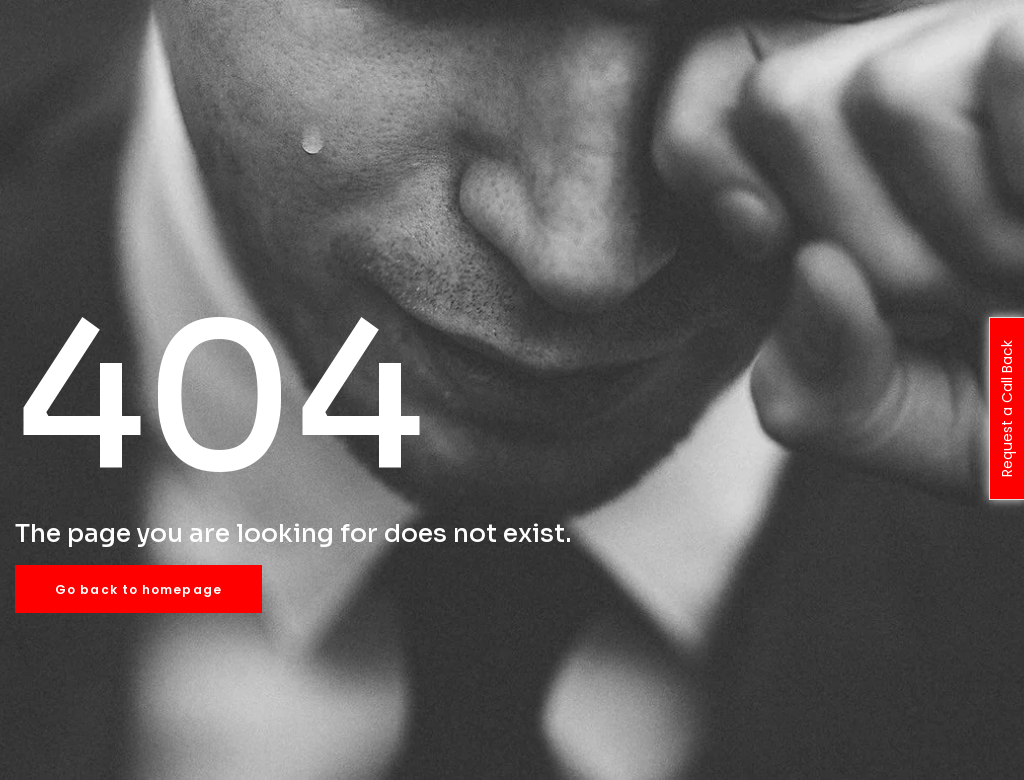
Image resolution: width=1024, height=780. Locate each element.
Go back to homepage (138, 589)
